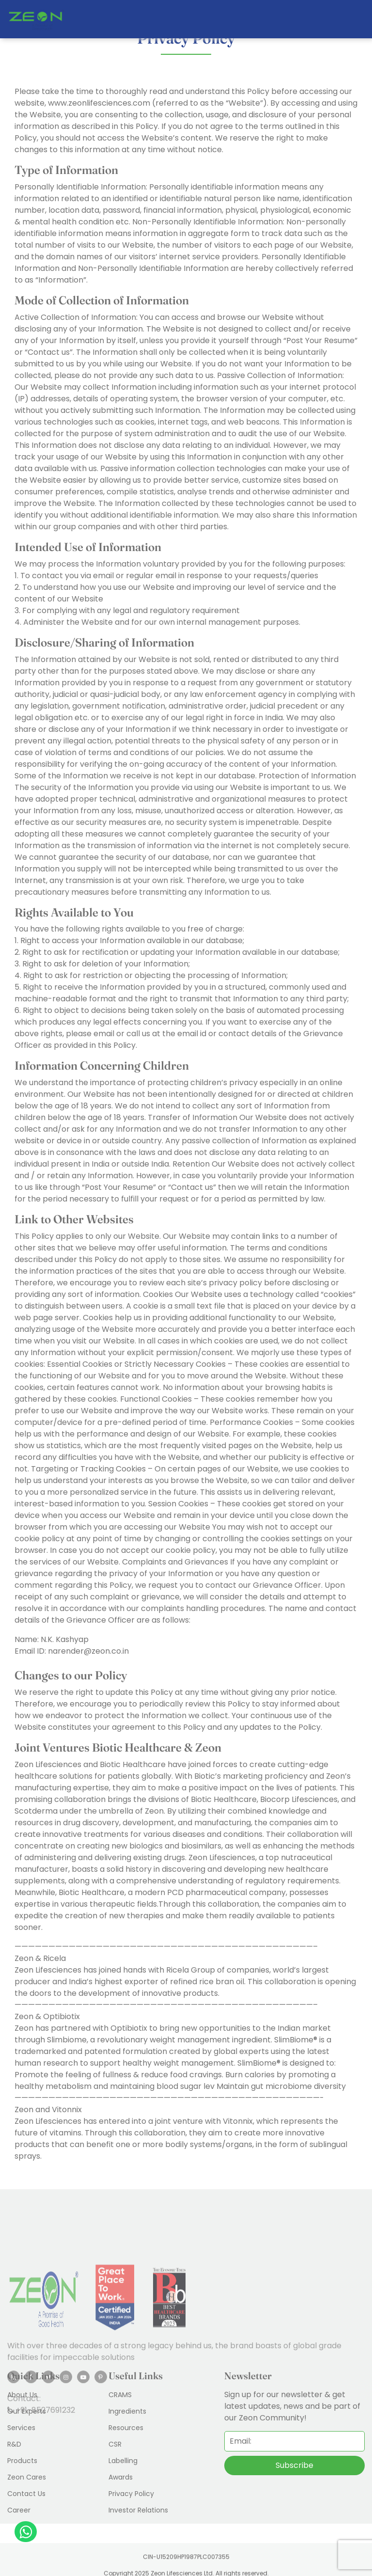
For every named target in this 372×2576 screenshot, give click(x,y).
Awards (120, 2477)
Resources (125, 2428)
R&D (14, 2444)
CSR (115, 2444)
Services (21, 2428)
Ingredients (127, 2411)
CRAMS (120, 2395)
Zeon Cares (26, 2477)
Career (19, 2510)
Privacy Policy (131, 2493)
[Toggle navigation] (357, 19)
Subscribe (294, 2465)
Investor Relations (138, 2510)
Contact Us (26, 2493)
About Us (22, 2395)
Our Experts (26, 2411)
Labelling (123, 2460)
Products (22, 2460)
